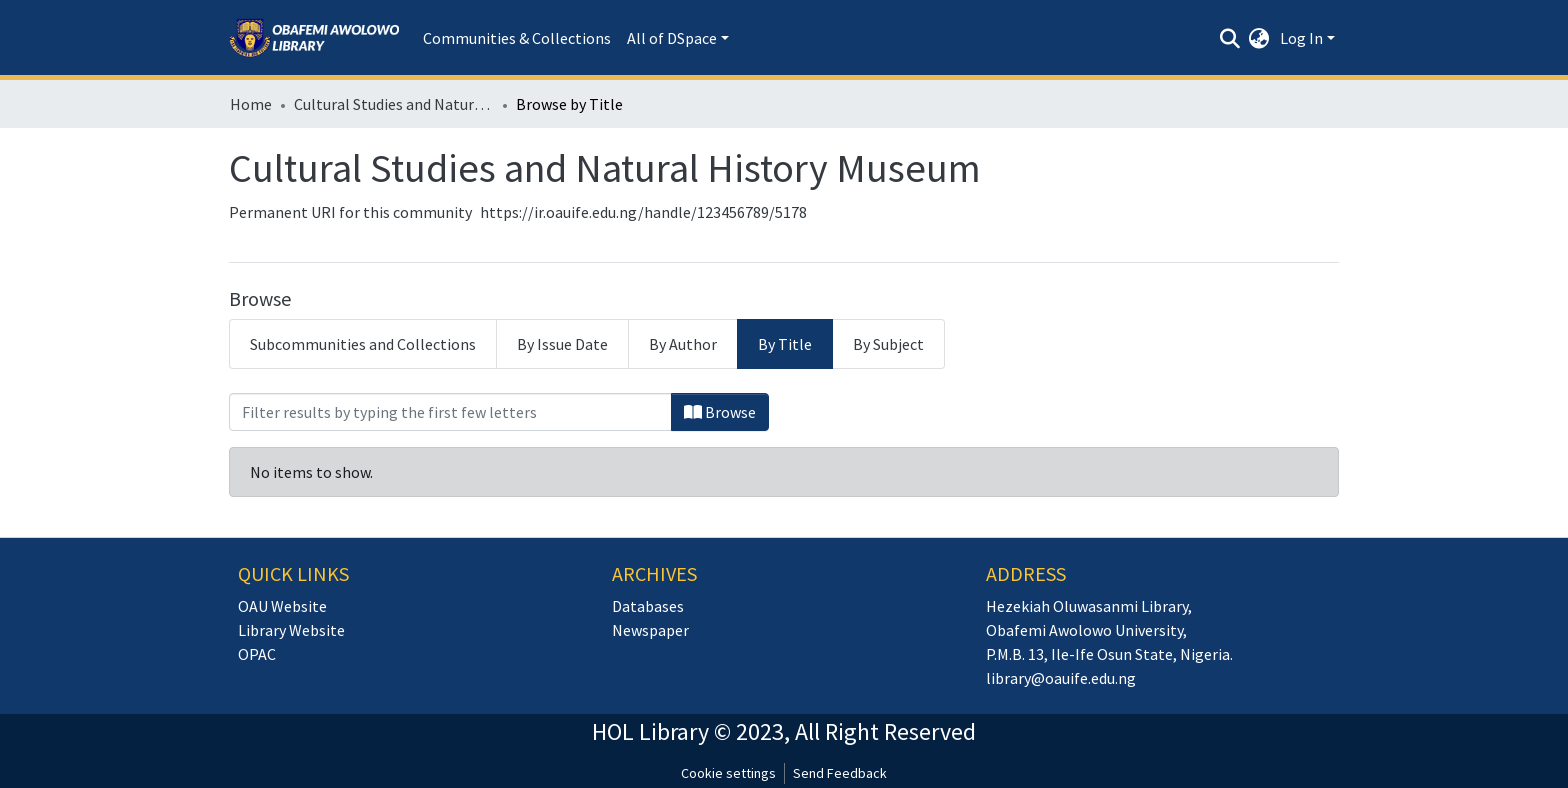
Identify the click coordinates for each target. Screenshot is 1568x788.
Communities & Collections (517, 38)
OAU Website (282, 606)
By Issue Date (562, 344)
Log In (1301, 38)
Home (251, 104)
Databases (648, 606)
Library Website (291, 630)
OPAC (257, 654)
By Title (785, 344)
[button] (1259, 38)
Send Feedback (840, 773)
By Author (683, 344)
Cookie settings (728, 773)
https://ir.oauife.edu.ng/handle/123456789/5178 (643, 212)
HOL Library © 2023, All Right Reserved (784, 731)
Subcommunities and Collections (363, 344)
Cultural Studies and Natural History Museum (394, 104)
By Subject (888, 344)
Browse (720, 412)
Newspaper (650, 630)
